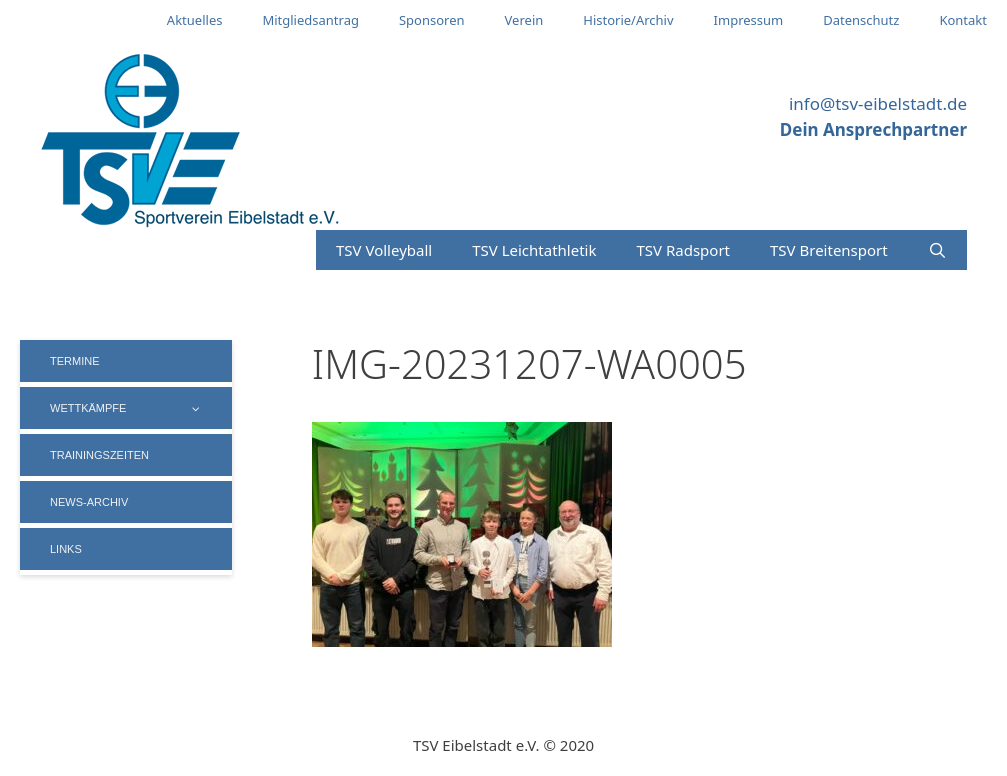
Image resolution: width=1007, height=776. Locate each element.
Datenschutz (861, 20)
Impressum (749, 20)
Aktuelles (195, 20)
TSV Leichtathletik (534, 250)
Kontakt (963, 20)
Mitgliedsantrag (310, 20)
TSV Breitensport (829, 250)
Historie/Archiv (628, 20)
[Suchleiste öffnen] (937, 250)
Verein (524, 20)
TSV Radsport (683, 250)
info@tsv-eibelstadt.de (878, 103)
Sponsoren (432, 20)
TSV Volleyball (384, 250)
